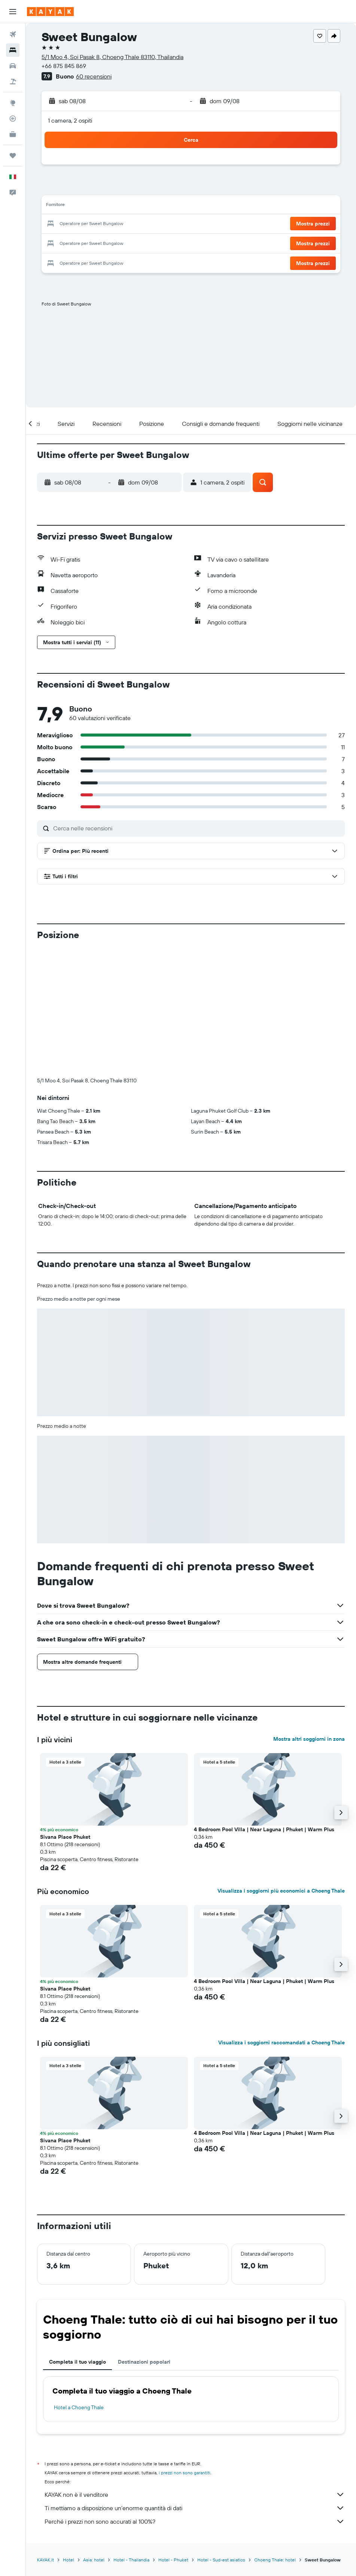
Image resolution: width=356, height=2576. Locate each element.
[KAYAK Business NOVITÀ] (12, 134)
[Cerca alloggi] (12, 50)
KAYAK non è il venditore (195, 2370)
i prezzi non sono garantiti (184, 2348)
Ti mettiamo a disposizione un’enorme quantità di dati (195, 2383)
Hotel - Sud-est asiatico (221, 2435)
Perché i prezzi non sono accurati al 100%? (195, 2397)
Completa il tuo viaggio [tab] (77, 2237)
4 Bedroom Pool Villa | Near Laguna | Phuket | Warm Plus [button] (264, 1705)
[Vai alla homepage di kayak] (50, 11)
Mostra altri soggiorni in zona (309, 1614)
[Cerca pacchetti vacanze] (12, 81)
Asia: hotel (93, 2435)
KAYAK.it (45, 2435)
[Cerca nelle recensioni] (197, 828)
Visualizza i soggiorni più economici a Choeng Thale (281, 1766)
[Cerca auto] (12, 65)
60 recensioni (94, 76)
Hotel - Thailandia (131, 2435)
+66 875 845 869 (64, 66)
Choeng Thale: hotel (275, 2435)
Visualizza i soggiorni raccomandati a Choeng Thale (281, 1918)
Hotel (68, 2435)
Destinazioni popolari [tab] (144, 2237)
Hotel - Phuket (173, 2435)
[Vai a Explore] (12, 102)
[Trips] (12, 155)
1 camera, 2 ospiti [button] (70, 120)
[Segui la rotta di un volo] (12, 118)
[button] (12, 11)
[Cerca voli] (12, 34)
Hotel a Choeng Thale (79, 2283)
